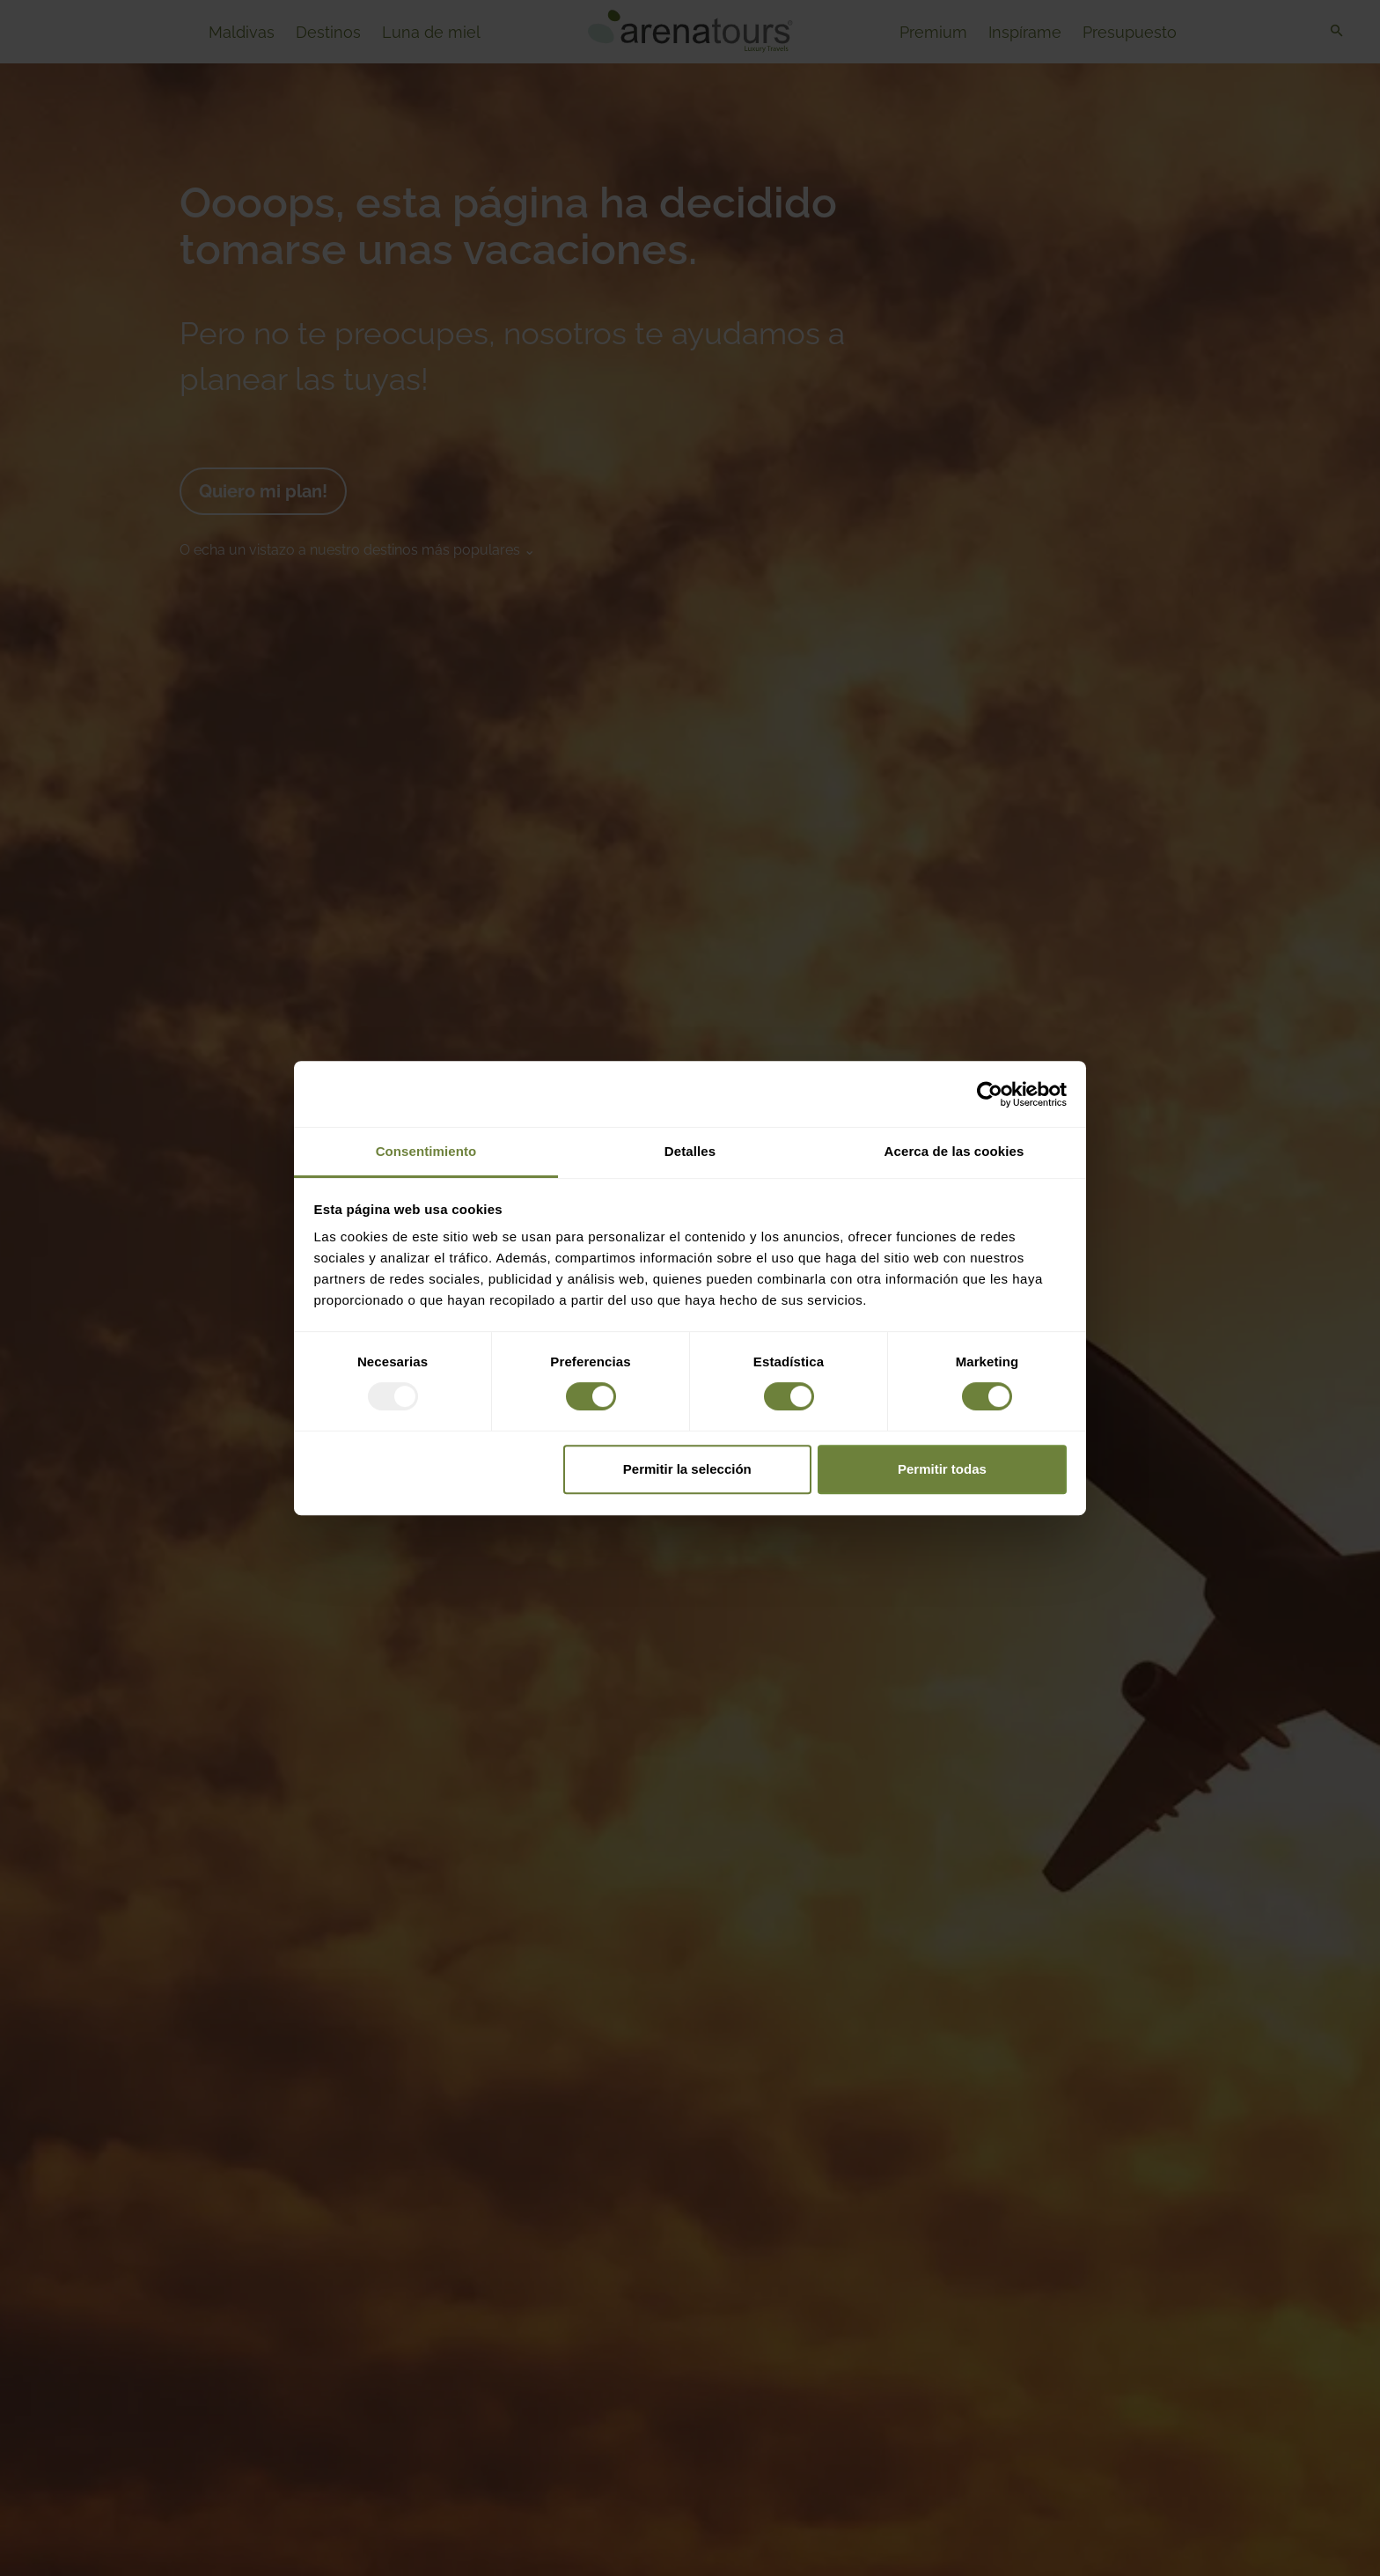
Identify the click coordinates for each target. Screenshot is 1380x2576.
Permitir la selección (687, 1468)
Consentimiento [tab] (426, 1151)
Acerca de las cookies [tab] (954, 1151)
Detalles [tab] (690, 1151)
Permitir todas (942, 1468)
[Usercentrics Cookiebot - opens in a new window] (990, 1094)
